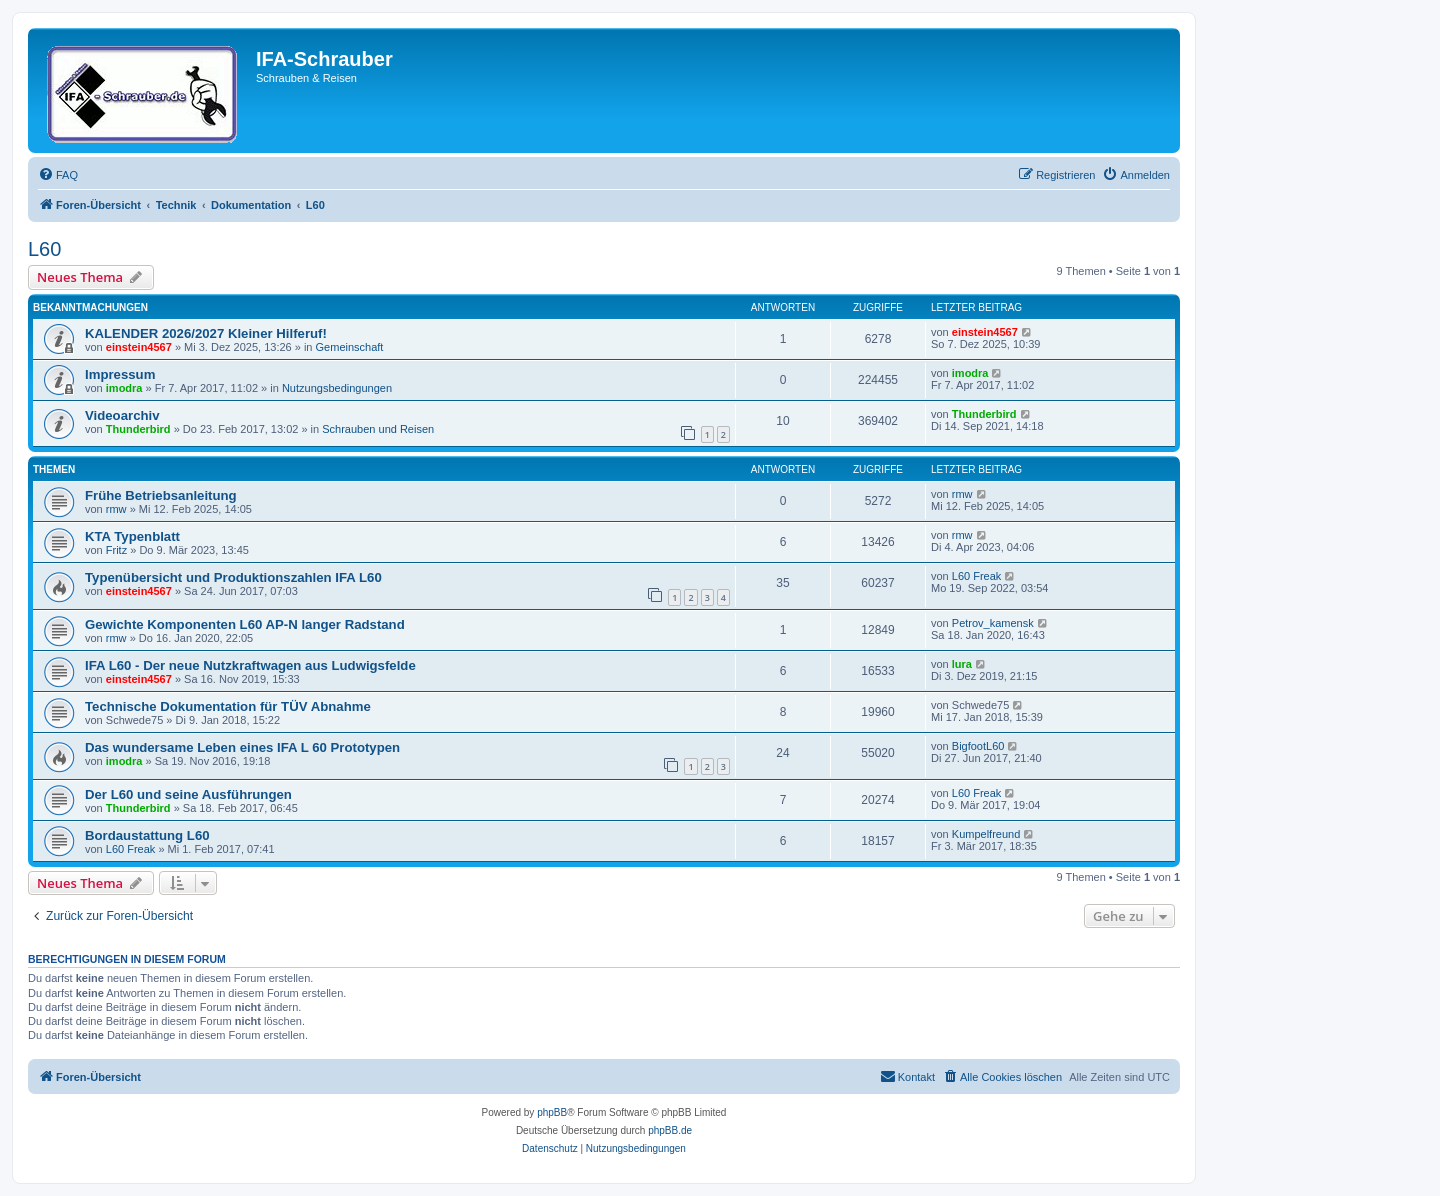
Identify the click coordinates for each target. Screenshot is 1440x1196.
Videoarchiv (122, 415)
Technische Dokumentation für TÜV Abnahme (228, 706)
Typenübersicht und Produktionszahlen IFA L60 (233, 577)
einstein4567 (139, 347)
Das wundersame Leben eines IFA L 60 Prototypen (242, 747)
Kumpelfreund (986, 834)
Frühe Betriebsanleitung (161, 495)
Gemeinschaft (350, 347)
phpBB (552, 1112)
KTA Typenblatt (132, 536)
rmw (116, 509)
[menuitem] (58, 175)
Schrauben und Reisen (378, 429)
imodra (124, 388)
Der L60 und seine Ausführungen (188, 794)
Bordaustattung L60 (147, 835)
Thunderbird (138, 429)
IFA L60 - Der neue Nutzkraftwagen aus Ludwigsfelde (250, 665)
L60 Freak (977, 576)
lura (962, 664)
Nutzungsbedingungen (337, 388)
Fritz (116, 550)
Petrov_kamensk (993, 623)
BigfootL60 (978, 746)
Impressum (120, 374)
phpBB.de (670, 1130)
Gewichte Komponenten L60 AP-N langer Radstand (245, 624)
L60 (44, 249)
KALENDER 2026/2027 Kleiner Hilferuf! (206, 333)
